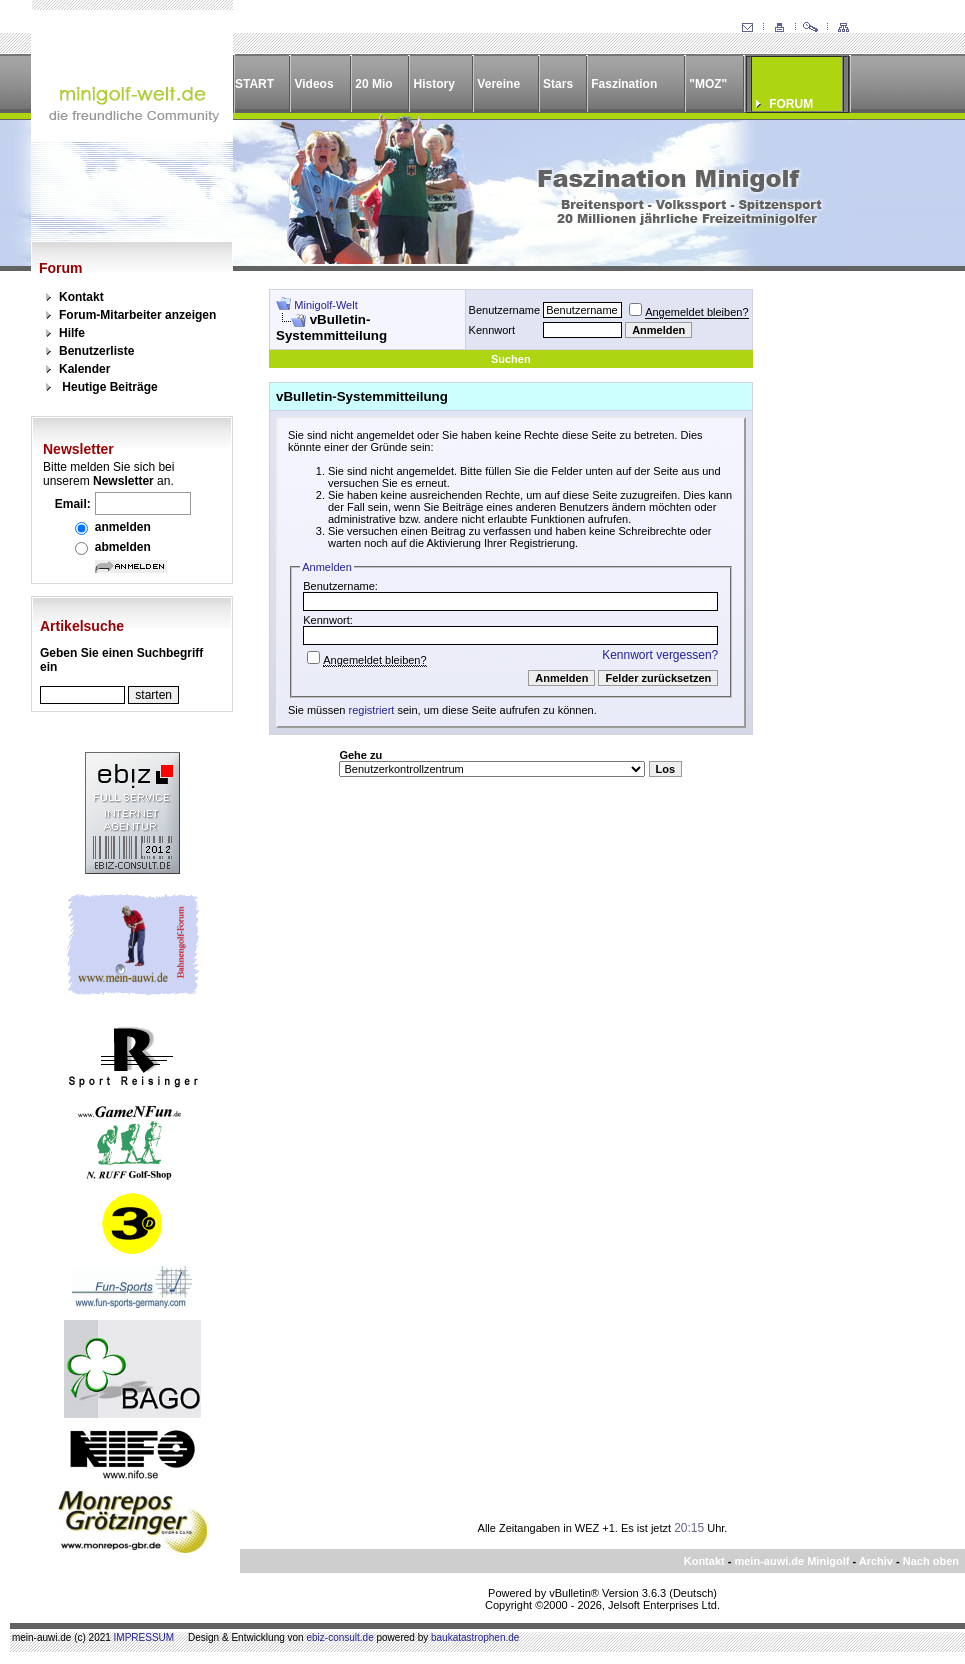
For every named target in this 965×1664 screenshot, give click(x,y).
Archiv (876, 1561)
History (434, 84)
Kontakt (81, 297)
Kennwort (492, 330)
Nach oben (931, 1561)
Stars (558, 84)
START (254, 84)
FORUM (791, 104)
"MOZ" (708, 84)
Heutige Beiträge (109, 387)
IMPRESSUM (144, 1637)
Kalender (84, 369)
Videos (313, 84)
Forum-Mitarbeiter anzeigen (137, 315)
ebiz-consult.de (339, 1637)
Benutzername (505, 310)
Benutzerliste (96, 351)
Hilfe (72, 333)
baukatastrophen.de (475, 1637)
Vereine (498, 84)
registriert (372, 710)
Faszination (624, 84)
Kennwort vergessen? (660, 655)
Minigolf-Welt (325, 305)
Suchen (511, 359)
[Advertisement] (847, 589)
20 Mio (373, 84)
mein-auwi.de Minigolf (791, 1561)
